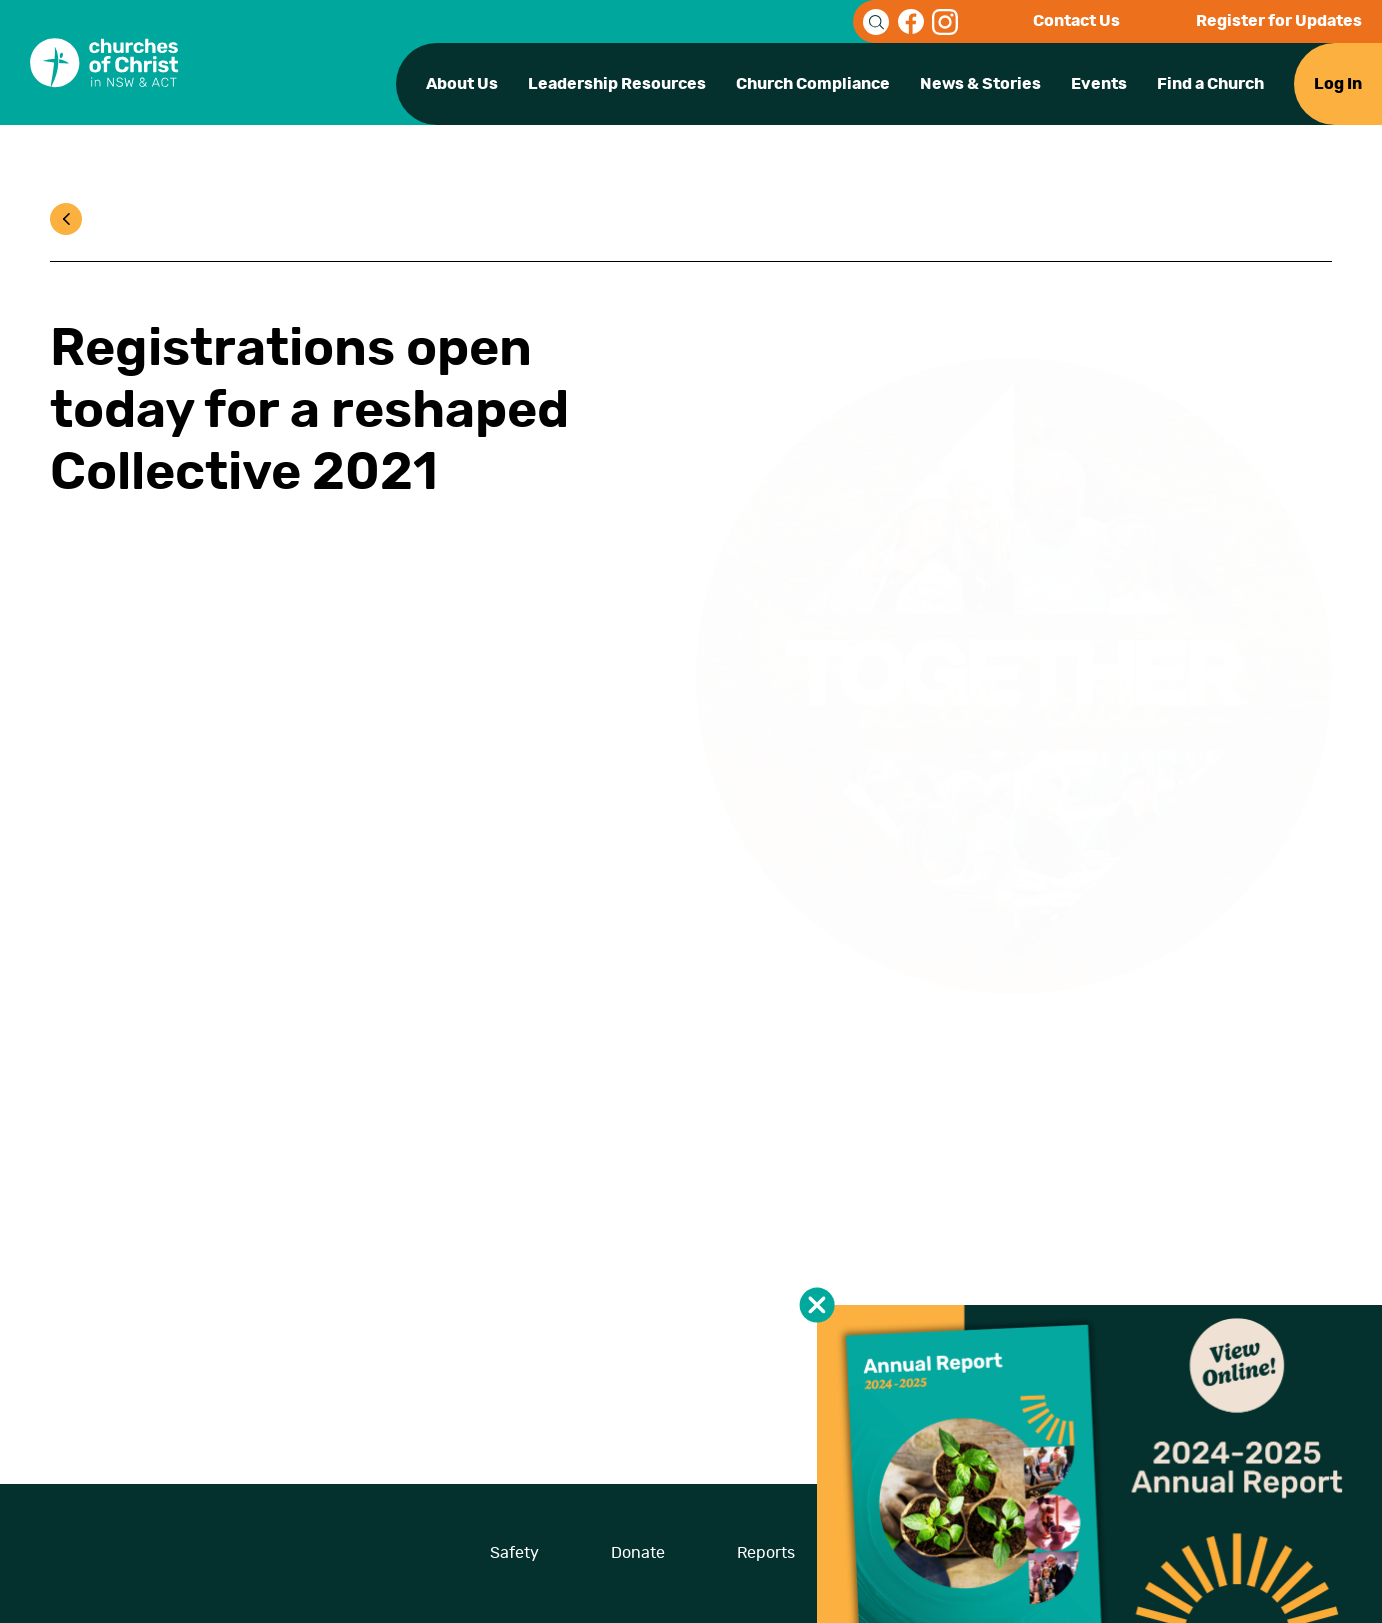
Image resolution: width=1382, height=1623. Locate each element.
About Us (462, 84)
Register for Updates (1279, 21)
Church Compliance (813, 84)
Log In (1338, 84)
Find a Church (1210, 84)
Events (1099, 84)
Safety (514, 1553)
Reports (766, 1553)
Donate (638, 1553)
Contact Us (1076, 21)
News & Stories (980, 84)
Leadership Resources (617, 84)
